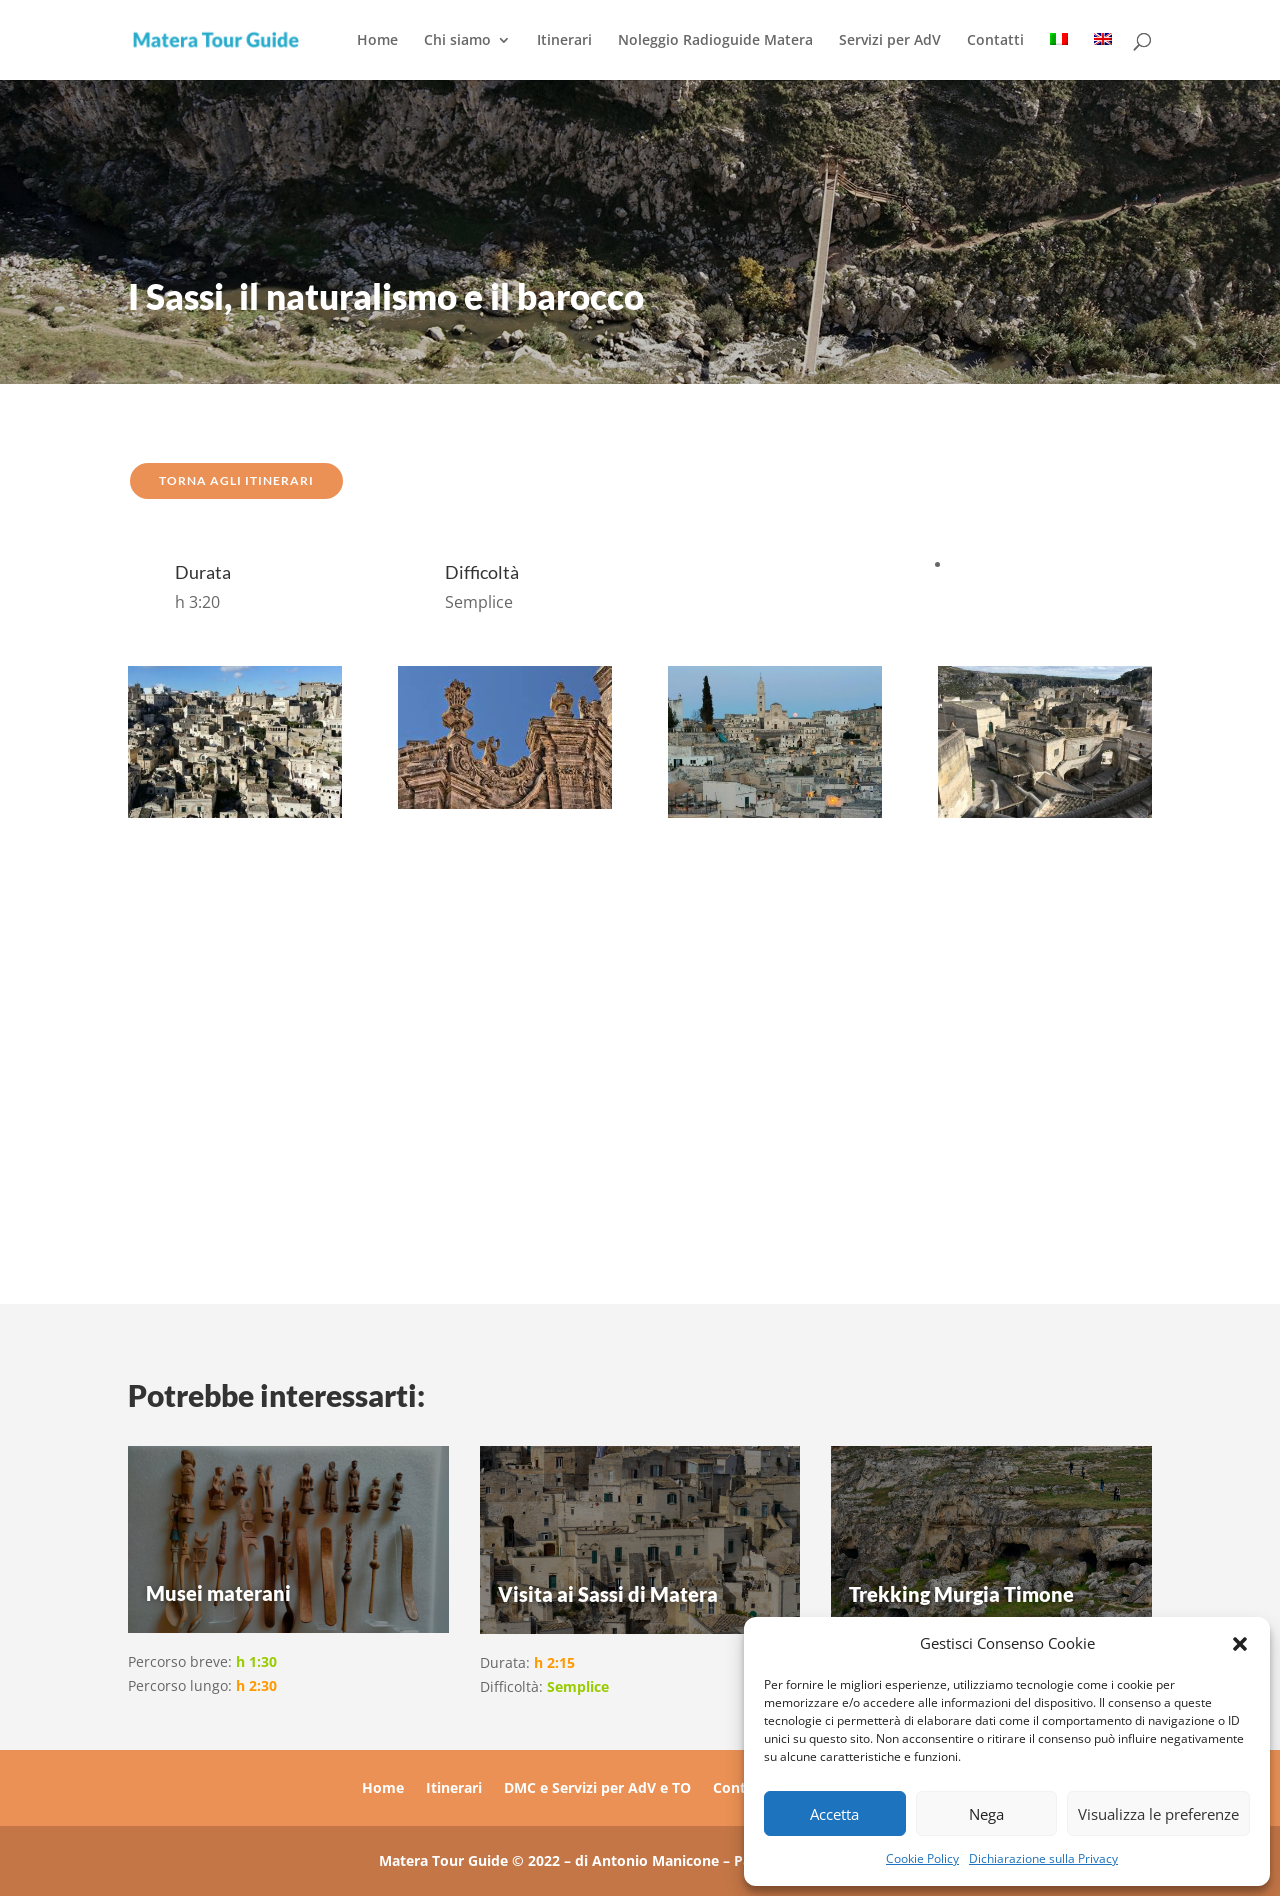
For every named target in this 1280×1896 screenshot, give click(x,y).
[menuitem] (1059, 56)
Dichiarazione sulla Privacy (1043, 1858)
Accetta (834, 1814)
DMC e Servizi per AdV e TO (597, 1789)
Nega (986, 1814)
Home (377, 41)
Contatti (995, 41)
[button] (1240, 1644)
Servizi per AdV (890, 41)
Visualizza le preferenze (1158, 1814)
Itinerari (564, 41)
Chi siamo (457, 41)
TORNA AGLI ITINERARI (236, 480)
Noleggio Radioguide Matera (715, 41)
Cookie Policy (922, 1858)
